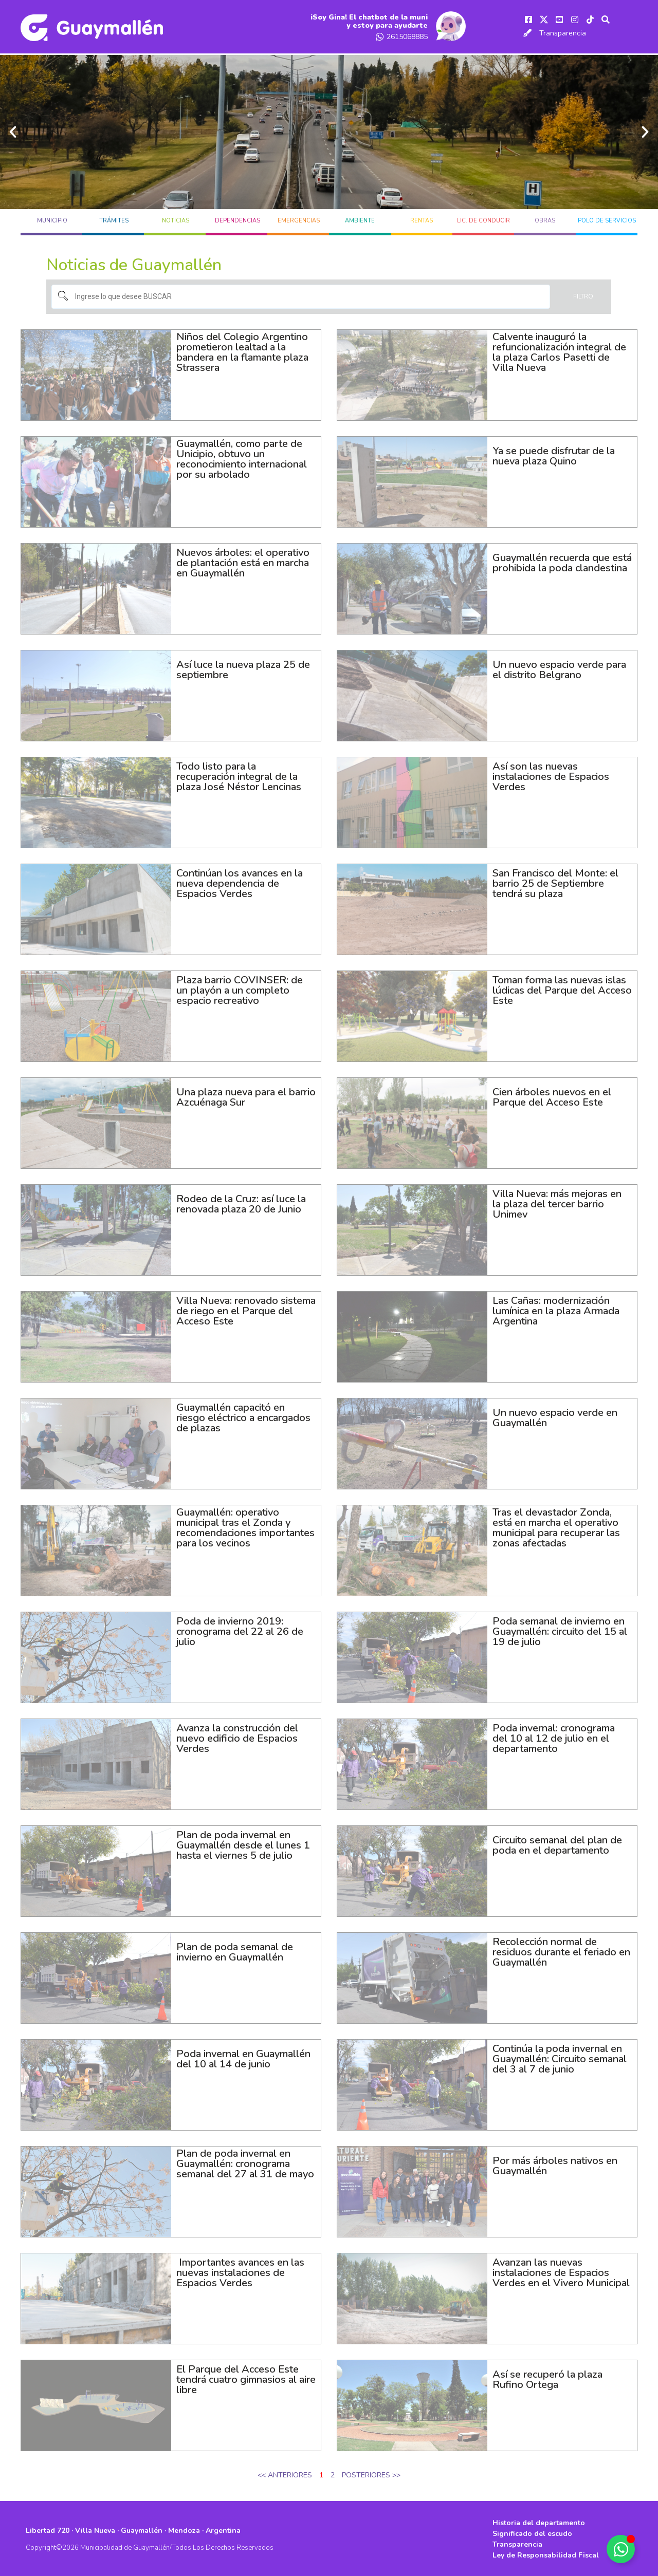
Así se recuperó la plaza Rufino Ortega (547, 2377)
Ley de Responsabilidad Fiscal (545, 2553)
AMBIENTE (360, 218)
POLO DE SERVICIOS (607, 218)
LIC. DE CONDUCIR (483, 218)
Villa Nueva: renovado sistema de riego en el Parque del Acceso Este (246, 1309)
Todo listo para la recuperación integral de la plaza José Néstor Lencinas (238, 774)
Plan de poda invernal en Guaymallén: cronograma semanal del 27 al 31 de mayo (245, 2166)
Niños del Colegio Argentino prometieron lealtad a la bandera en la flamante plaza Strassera (242, 350)
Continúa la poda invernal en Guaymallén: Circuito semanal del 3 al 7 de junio (559, 2057)
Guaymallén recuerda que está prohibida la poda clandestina (562, 561)
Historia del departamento (538, 2521)
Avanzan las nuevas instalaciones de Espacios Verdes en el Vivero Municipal (561, 2270)
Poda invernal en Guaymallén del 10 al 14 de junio (243, 2057)
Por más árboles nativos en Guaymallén (554, 2164)
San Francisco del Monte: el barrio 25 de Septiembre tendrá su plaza (555, 881)
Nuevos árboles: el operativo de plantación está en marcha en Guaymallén (242, 561)
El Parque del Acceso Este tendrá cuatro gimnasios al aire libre (246, 2377)
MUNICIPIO (52, 218)
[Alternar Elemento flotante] (621, 2549)
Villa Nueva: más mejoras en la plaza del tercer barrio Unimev (557, 1202)
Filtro (583, 294)
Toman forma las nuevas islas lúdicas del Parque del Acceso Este (562, 988)
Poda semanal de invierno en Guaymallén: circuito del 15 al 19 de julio (559, 1629)
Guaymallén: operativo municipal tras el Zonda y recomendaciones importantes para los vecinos (245, 1525)
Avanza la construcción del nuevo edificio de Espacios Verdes (237, 1736)
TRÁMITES (114, 218)
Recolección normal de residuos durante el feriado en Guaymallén (561, 1950)
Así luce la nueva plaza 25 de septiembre (243, 668)
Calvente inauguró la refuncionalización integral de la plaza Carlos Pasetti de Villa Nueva (559, 350)
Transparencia (562, 31)
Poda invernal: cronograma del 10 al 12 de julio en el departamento (553, 1736)
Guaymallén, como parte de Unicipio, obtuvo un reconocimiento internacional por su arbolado (241, 457)
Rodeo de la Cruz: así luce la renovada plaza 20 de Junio (241, 1202)
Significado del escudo (532, 2531)
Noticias (175, 218)
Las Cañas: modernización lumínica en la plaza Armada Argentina (555, 1309)
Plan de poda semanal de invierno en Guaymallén (234, 1950)
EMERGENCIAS (299, 218)
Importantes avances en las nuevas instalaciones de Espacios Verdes (240, 2270)
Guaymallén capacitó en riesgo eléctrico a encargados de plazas (243, 1415)
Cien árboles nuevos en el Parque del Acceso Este (551, 1095)
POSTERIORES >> (371, 2473)
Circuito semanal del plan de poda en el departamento (557, 1843)
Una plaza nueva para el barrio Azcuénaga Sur (246, 1095)
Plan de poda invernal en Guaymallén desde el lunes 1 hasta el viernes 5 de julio (243, 1843)
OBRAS (545, 218)
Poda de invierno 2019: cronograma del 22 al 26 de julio (239, 1629)
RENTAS (421, 218)
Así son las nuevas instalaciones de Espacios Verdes (550, 774)
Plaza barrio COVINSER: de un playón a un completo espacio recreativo (239, 988)
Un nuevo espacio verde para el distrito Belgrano (559, 668)
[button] (13, 130)
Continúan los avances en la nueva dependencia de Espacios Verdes (239, 881)
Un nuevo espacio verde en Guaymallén (554, 1416)
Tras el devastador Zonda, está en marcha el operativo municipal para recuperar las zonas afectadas (556, 1525)
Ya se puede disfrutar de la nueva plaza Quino (553, 454)
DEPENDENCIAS (237, 218)
